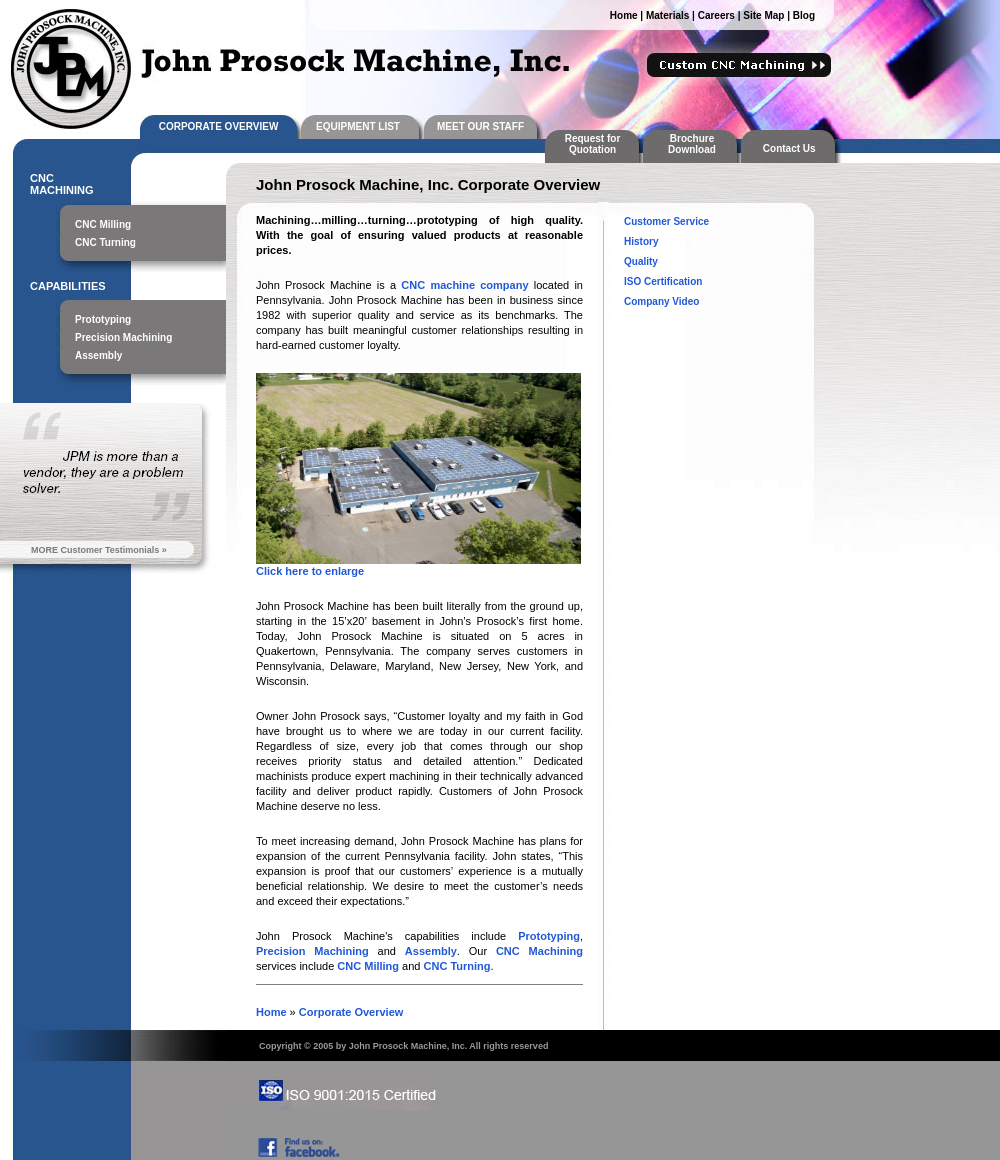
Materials (667, 15)
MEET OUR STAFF (480, 126)
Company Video (661, 301)
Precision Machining (123, 337)
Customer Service (666, 221)
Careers (716, 15)
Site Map (763, 15)
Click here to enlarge (310, 571)
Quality (641, 261)
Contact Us (792, 148)
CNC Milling (103, 224)
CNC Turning (105, 242)
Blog (804, 15)
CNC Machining (539, 951)
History (641, 241)
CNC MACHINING (62, 184)
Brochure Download (692, 144)
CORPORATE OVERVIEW (219, 126)
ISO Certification (663, 281)
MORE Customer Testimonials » (99, 550)
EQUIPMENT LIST (358, 126)
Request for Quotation (593, 144)
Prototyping (103, 319)
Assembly (98, 355)
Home (624, 15)
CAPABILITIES (68, 286)
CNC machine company (464, 285)
